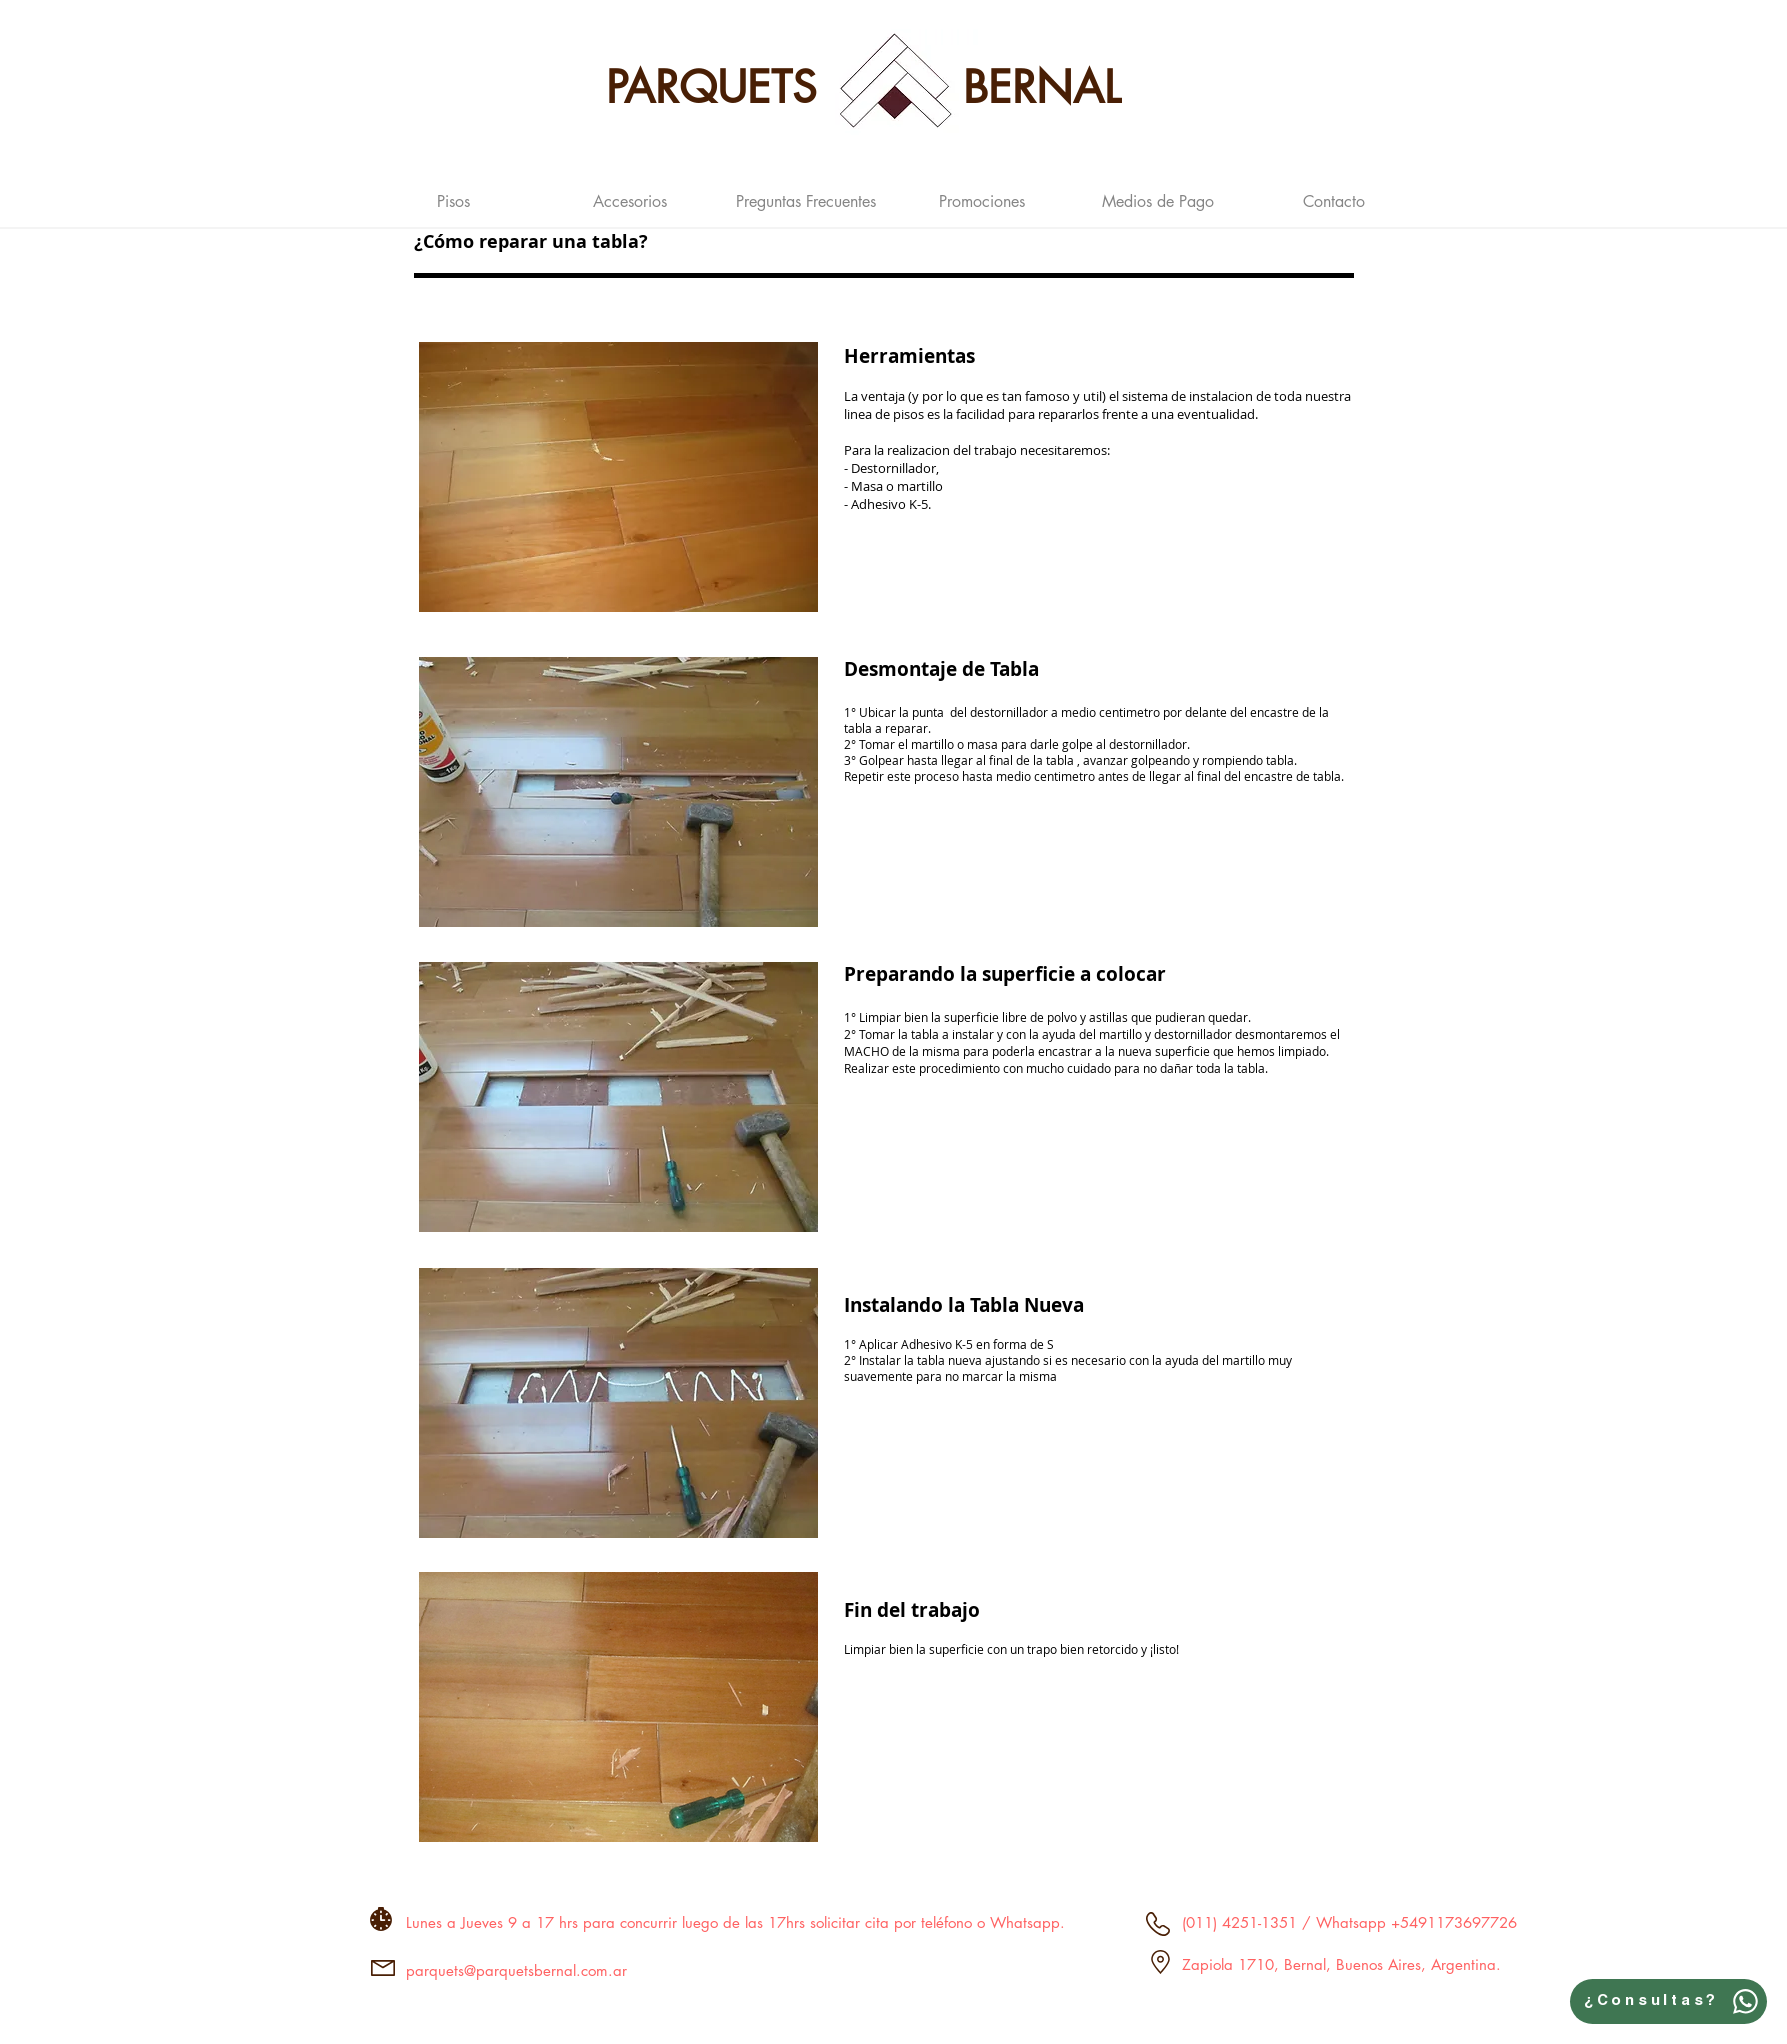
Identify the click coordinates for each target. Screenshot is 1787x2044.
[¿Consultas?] (1668, 2001)
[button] (454, 193)
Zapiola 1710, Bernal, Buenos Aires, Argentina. (1341, 1964)
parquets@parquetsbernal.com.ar (516, 1970)
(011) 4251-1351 (1239, 1922)
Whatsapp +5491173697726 (1414, 1922)
